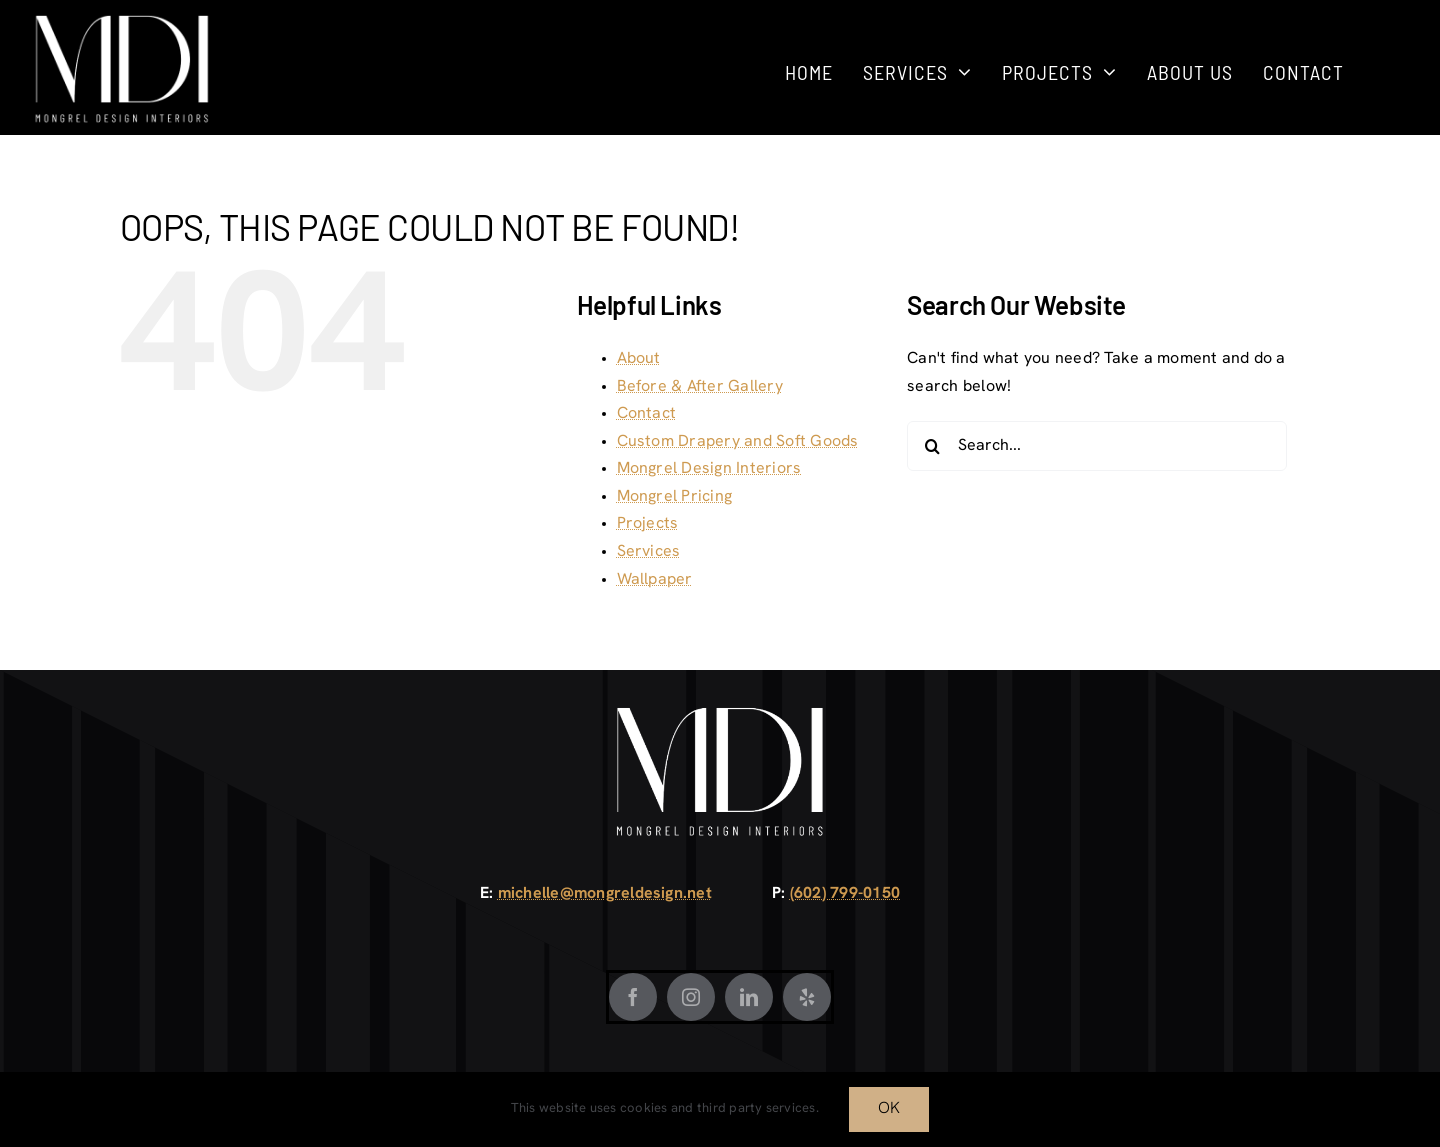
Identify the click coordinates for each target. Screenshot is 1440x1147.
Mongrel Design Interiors (709, 469)
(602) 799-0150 (845, 894)
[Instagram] (691, 997)
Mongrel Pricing (675, 497)
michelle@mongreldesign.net (605, 894)
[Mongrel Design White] (122, 22)
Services (649, 552)
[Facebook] (633, 997)
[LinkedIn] (749, 997)
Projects (648, 524)
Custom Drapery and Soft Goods (738, 442)
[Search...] (1097, 446)
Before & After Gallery (700, 387)
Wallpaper (655, 580)
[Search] (932, 446)
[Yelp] (807, 997)
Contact (647, 414)
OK (889, 1109)
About (639, 359)
